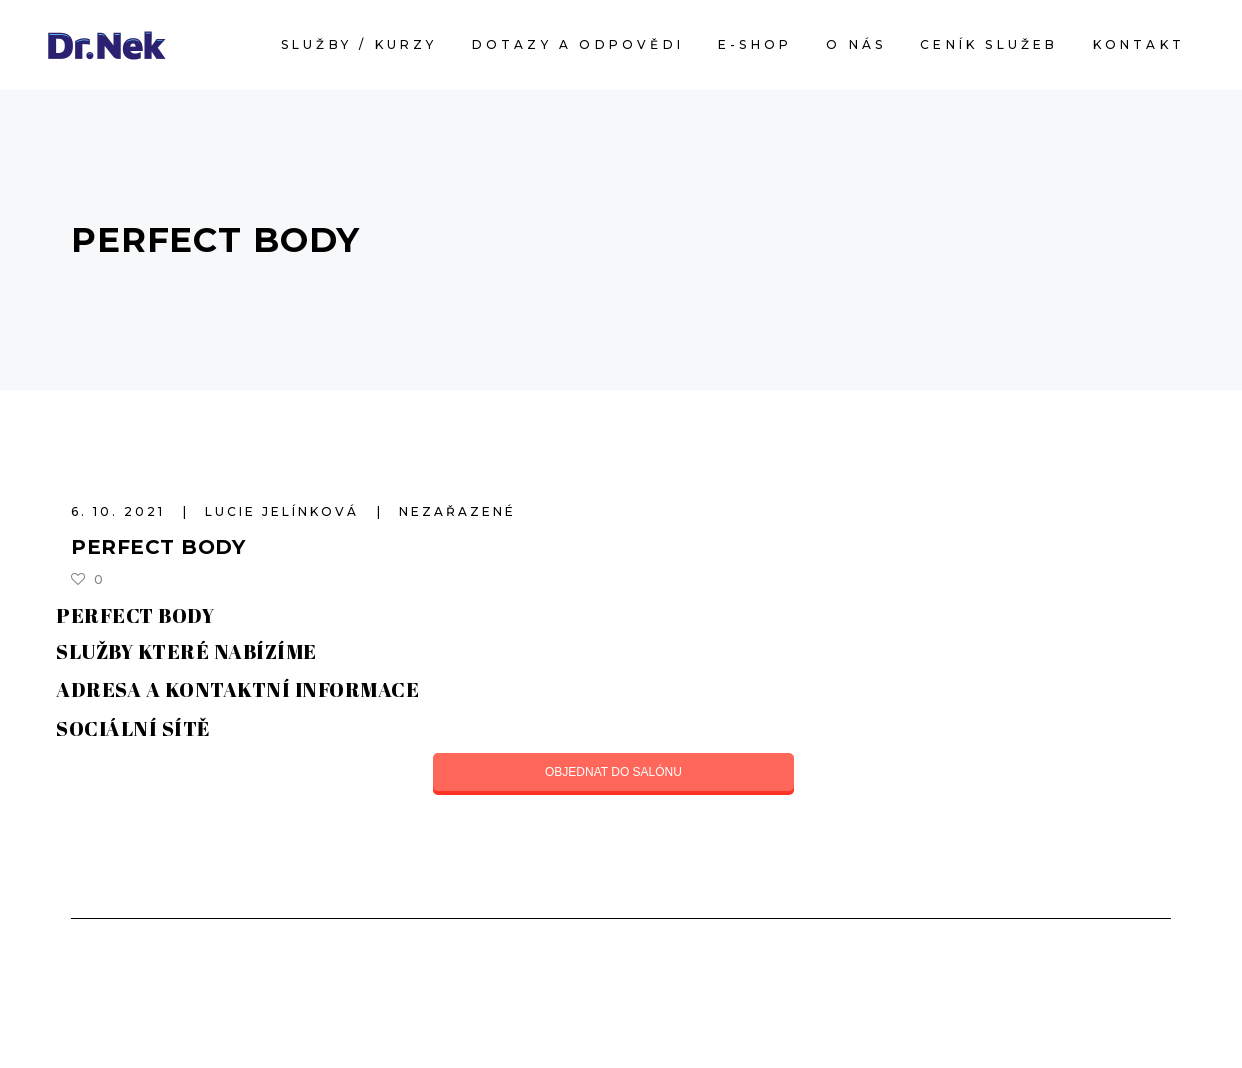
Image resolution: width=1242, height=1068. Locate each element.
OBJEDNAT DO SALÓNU (613, 772)
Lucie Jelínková (285, 511)
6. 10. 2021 (121, 511)
